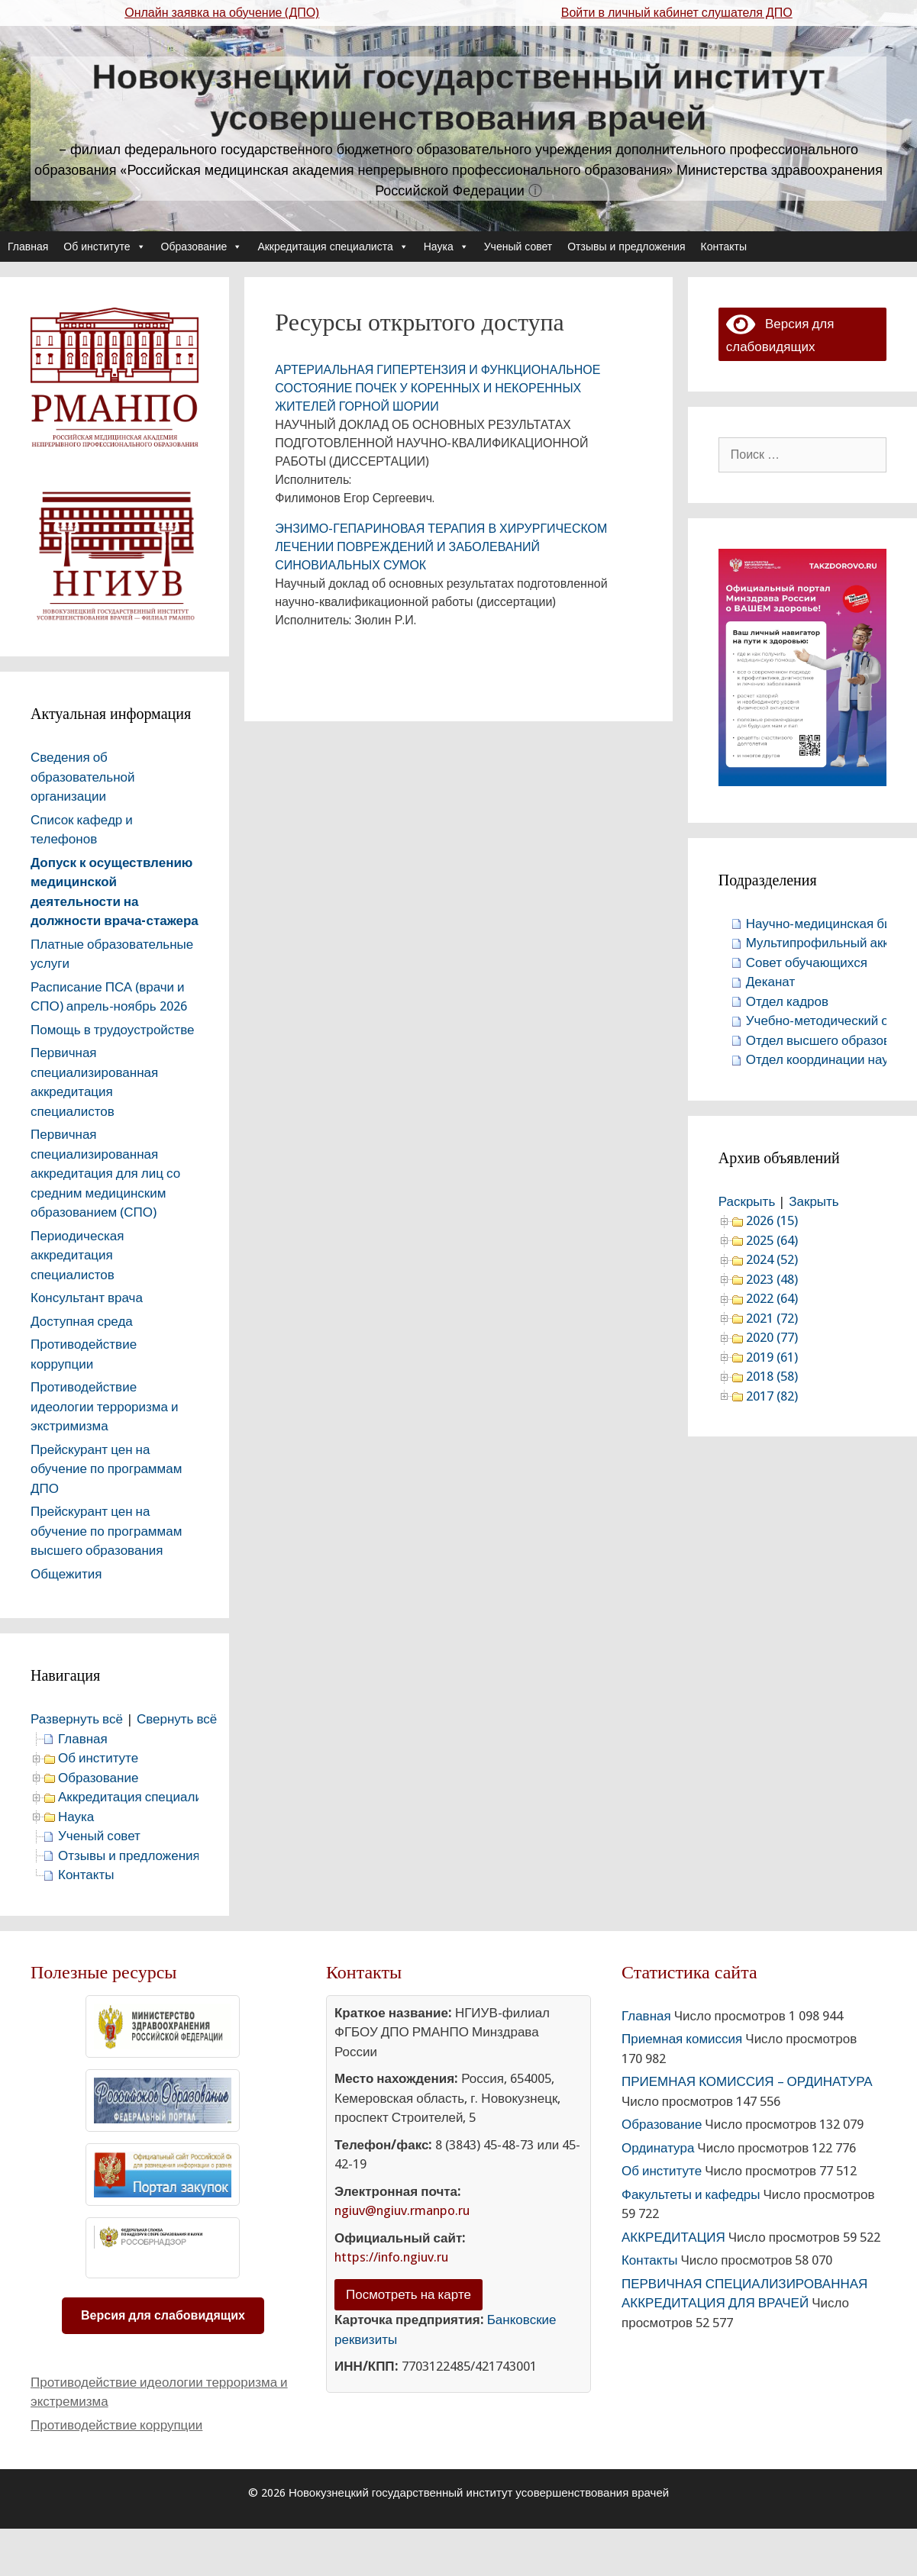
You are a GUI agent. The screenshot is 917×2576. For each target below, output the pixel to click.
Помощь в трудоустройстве (112, 1029)
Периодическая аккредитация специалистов (77, 1255)
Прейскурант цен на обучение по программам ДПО (106, 1469)
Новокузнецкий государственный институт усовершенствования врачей (458, 97)
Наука (446, 246)
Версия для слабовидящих (163, 2315)
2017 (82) (772, 1396)
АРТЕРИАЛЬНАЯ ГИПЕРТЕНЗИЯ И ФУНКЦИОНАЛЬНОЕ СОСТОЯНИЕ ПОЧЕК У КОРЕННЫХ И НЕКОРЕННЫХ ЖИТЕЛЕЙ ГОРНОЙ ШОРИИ (437, 388)
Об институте (104, 246)
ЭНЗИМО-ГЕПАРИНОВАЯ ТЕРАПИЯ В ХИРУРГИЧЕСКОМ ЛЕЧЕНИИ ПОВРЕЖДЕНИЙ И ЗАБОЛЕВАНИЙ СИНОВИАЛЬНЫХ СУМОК (441, 546)
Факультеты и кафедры (691, 2194)
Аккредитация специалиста (332, 246)
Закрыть (813, 1201)
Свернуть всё (177, 1718)
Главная (28, 246)
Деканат (771, 981)
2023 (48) (772, 1279)
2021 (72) (772, 1318)
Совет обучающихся (806, 962)
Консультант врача (87, 1297)
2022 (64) (772, 1298)
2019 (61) (772, 1357)
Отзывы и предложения (626, 246)
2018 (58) (772, 1376)
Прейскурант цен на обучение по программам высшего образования (106, 1531)
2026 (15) (772, 1220)
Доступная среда (82, 1321)
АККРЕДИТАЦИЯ (673, 2237)
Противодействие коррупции (116, 2425)
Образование (202, 246)
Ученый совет (518, 246)
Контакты (724, 246)
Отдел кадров (787, 1001)
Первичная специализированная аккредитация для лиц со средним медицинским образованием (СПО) (105, 1173)
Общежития (66, 1573)
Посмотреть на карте (408, 2294)
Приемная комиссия (682, 2038)
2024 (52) (772, 1259)
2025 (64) (772, 1240)
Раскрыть (746, 1201)
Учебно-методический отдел (830, 1020)
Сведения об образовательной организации (83, 777)
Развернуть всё (77, 1718)
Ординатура (658, 2147)
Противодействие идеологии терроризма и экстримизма (105, 1406)
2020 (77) (772, 1337)
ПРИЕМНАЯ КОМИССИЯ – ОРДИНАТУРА (747, 2081)
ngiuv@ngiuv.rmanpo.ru (402, 2210)
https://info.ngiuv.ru (391, 2257)
